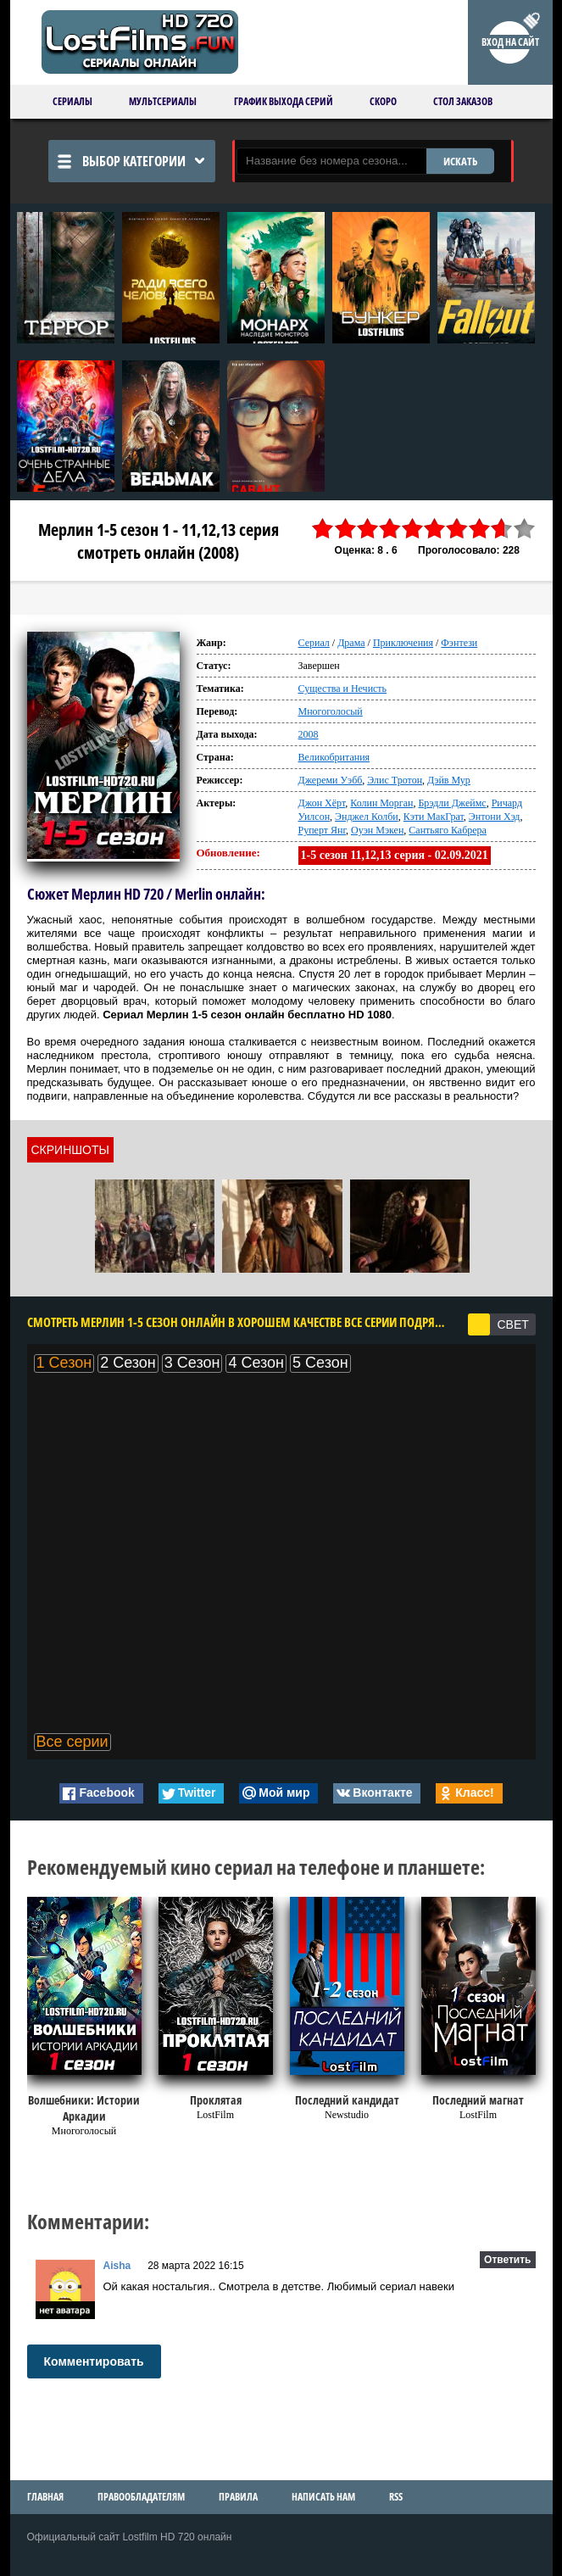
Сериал (314, 643)
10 (524, 528)
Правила (238, 2497)
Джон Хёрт (322, 803)
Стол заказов (462, 101)
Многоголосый (330, 711)
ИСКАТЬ (460, 161)
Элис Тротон (394, 780)
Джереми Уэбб (330, 780)
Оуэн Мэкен (377, 830)
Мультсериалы (163, 101)
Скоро (383, 101)
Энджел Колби (366, 816)
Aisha (117, 2266)
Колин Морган (381, 803)
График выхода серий (283, 101)
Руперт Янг (322, 830)
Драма (350, 643)
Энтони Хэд (494, 816)
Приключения (403, 643)
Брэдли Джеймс (452, 803)
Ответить (507, 2260)
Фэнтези (459, 643)
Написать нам (323, 2497)
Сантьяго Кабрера (448, 830)
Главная (45, 2497)
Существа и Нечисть (342, 688)
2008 (308, 734)
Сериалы (72, 101)
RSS (396, 2497)
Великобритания (334, 757)
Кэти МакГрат (433, 816)
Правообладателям (141, 2497)
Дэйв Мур (448, 780)
